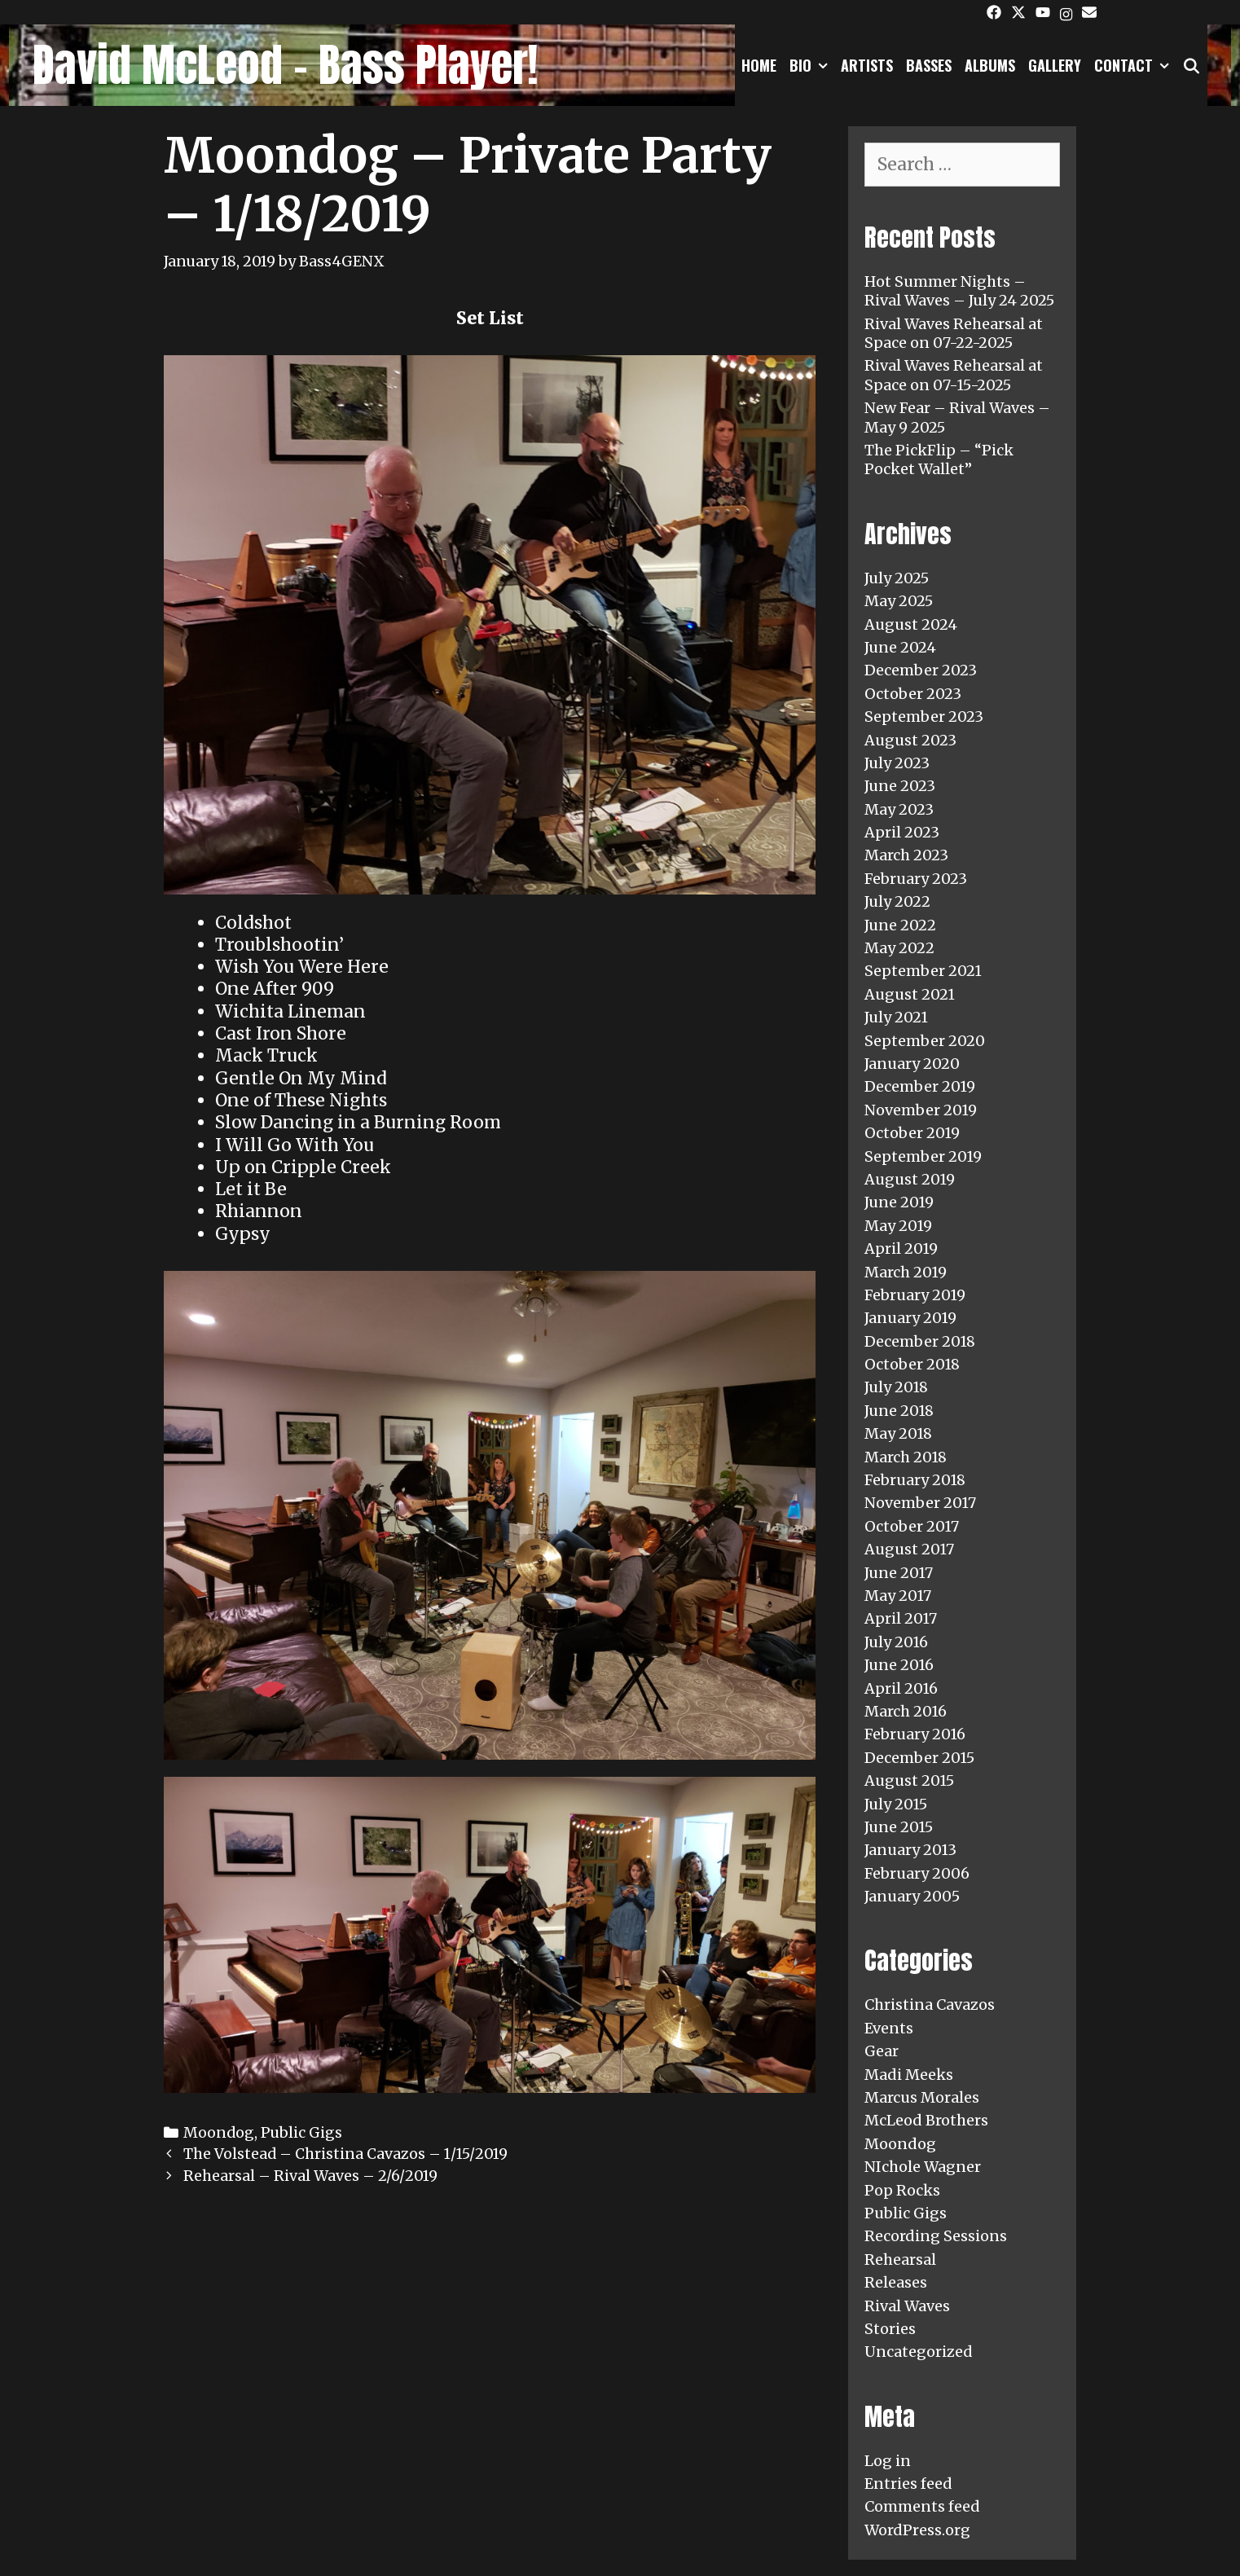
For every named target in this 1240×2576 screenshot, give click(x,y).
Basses (929, 65)
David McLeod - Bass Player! (285, 65)
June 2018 (899, 1410)
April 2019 (901, 1248)
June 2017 (898, 1572)
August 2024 (910, 624)
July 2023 (897, 763)
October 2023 (912, 693)
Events (888, 2028)
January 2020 (912, 1063)
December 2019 (919, 1086)
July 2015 (895, 1804)
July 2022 (897, 901)
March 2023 (906, 855)
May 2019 (898, 1225)
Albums (990, 65)
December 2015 (919, 1757)
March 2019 (905, 1272)
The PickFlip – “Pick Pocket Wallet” (939, 459)
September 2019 (923, 1156)
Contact (1135, 65)
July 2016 (896, 1642)
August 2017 (909, 1549)
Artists (867, 65)
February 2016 (914, 1734)
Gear (881, 2051)
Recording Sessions (935, 2236)
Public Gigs (301, 2132)
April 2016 (901, 1688)
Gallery (1054, 65)
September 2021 (923, 970)
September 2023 (923, 716)
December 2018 (919, 1341)
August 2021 (909, 994)
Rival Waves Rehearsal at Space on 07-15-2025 (953, 374)
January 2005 (912, 1896)
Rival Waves (907, 2306)
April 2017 (900, 1618)
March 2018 (905, 1457)
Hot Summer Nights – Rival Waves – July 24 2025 (959, 291)
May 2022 (899, 948)
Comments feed (922, 2506)
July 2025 (896, 578)
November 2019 (920, 1110)
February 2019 (914, 1295)
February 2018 (914, 1479)
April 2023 (901, 832)
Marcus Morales (921, 2097)
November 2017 (920, 1502)
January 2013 (910, 1849)
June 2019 (899, 1202)
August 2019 (909, 1179)
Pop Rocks (902, 2190)
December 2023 (920, 670)
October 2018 (912, 1364)
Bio (811, 65)
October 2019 (912, 1132)
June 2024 (900, 647)
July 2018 (896, 1387)
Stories (890, 2328)
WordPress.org (917, 2530)
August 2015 (909, 1780)
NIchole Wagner (922, 2166)
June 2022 (900, 925)
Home (758, 65)
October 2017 (911, 1526)
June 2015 (898, 1827)
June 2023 (899, 785)
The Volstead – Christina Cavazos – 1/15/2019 (345, 2153)
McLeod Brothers (926, 2120)
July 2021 (896, 1017)
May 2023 (899, 809)
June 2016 (899, 1664)
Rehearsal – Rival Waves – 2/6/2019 (310, 2175)
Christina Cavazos (929, 2004)
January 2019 (910, 1317)
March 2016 (905, 1711)
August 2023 (910, 740)
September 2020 (924, 1040)
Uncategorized (918, 2351)
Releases (895, 2282)
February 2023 (915, 878)
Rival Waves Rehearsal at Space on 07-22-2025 (953, 333)
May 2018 (898, 1433)
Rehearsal (900, 2259)
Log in (887, 2460)
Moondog (218, 2132)
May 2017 (897, 1595)
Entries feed (908, 2483)
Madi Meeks (908, 2074)
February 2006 (917, 1873)
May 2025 (898, 600)
